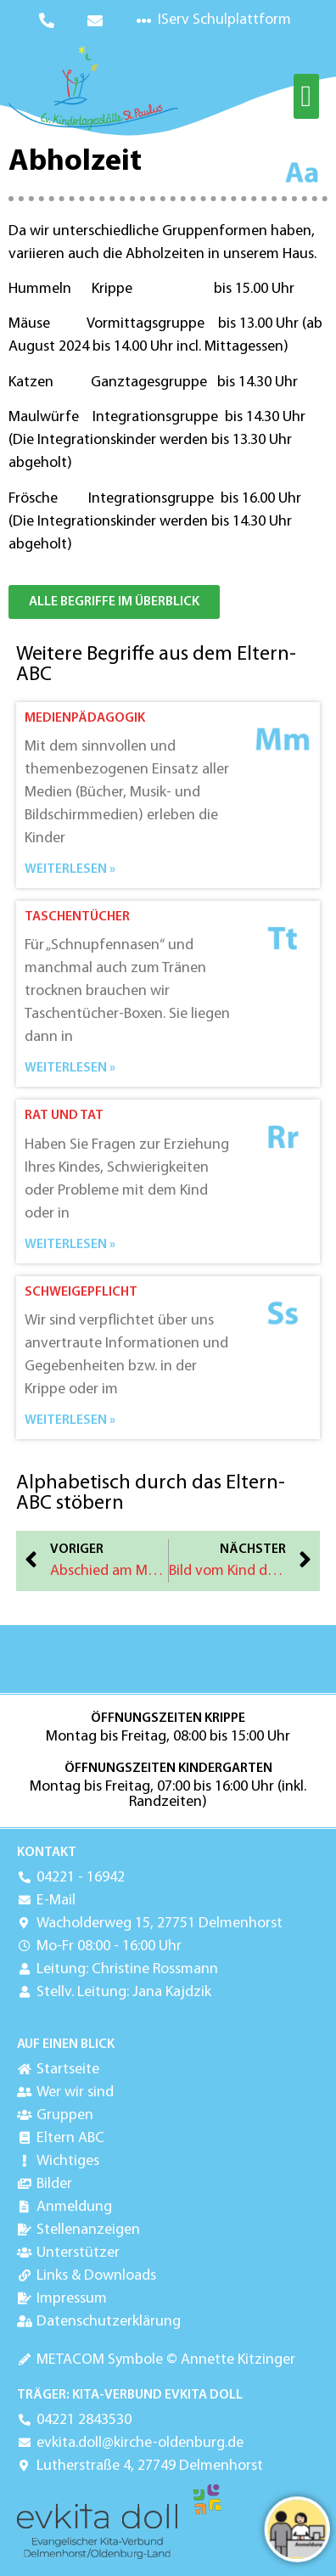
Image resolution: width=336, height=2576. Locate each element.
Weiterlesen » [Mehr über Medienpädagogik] (70, 869)
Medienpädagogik (85, 718)
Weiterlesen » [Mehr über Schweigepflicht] (70, 1420)
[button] (306, 96)
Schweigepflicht (81, 1292)
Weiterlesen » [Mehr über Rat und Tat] (70, 1244)
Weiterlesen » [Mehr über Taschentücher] (70, 1068)
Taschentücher (77, 917)
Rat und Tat (64, 1115)
